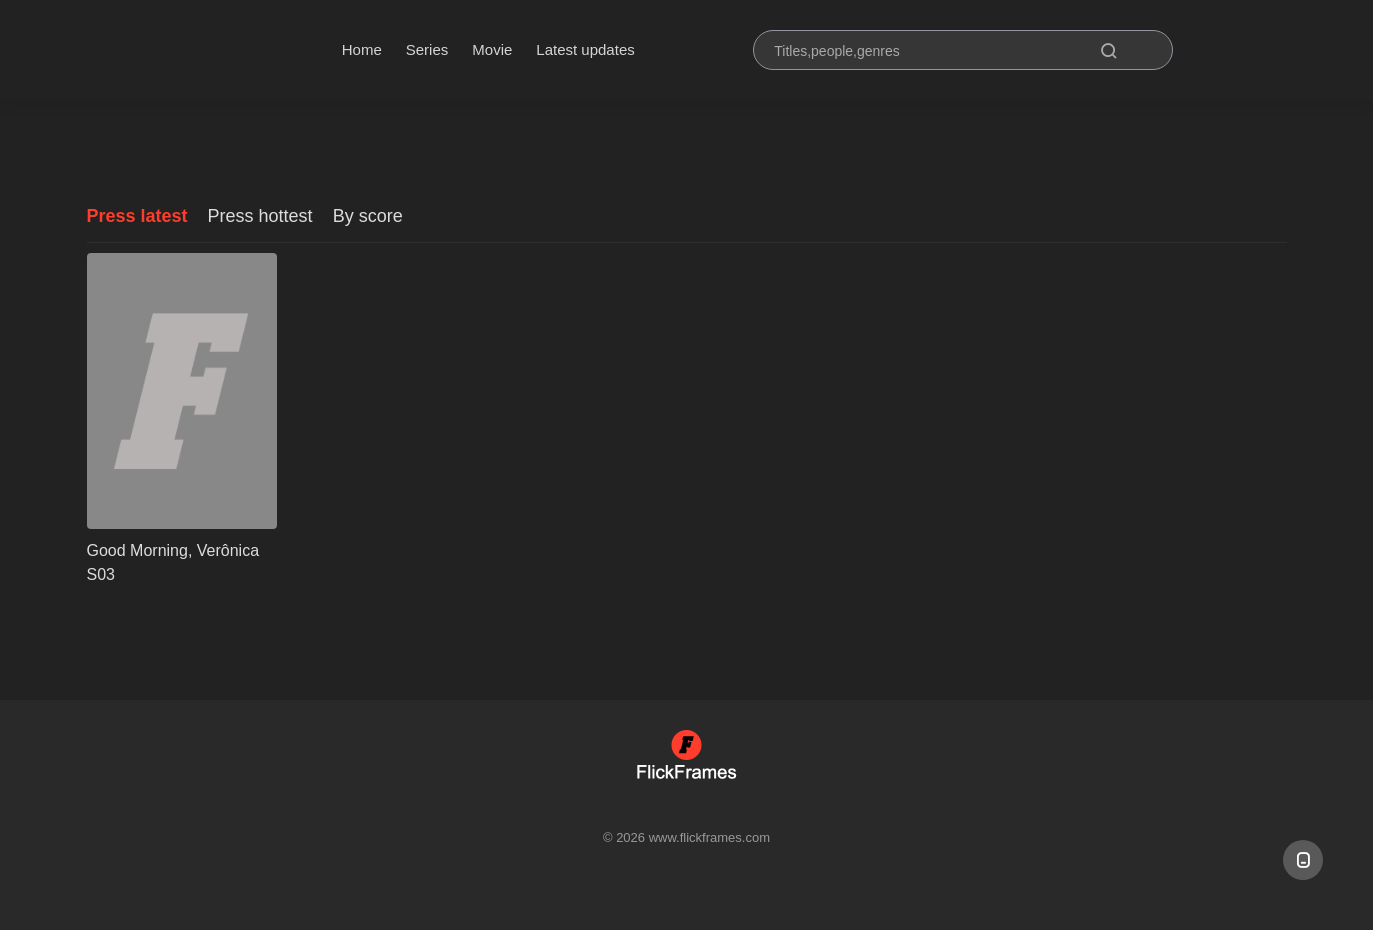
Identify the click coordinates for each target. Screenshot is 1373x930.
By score (368, 216)
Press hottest (260, 216)
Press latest (137, 216)
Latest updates (585, 49)
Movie (492, 49)
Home (362, 49)
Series (427, 49)
